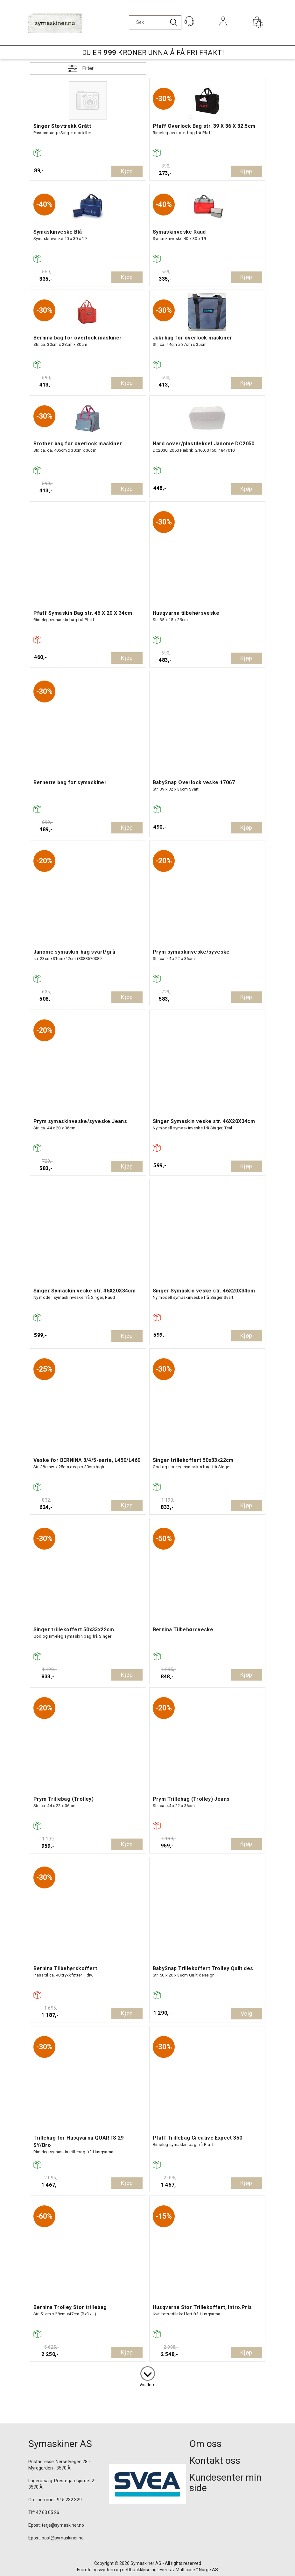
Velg (246, 2013)
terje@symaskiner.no (63, 2525)
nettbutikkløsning (139, 2569)
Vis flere (147, 2384)
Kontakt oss (214, 2460)
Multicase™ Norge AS (197, 2569)
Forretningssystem (96, 2569)
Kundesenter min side (225, 2482)
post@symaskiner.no (63, 2537)
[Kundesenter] (189, 21)
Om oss (205, 2443)
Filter (88, 68)
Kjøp (127, 171)
